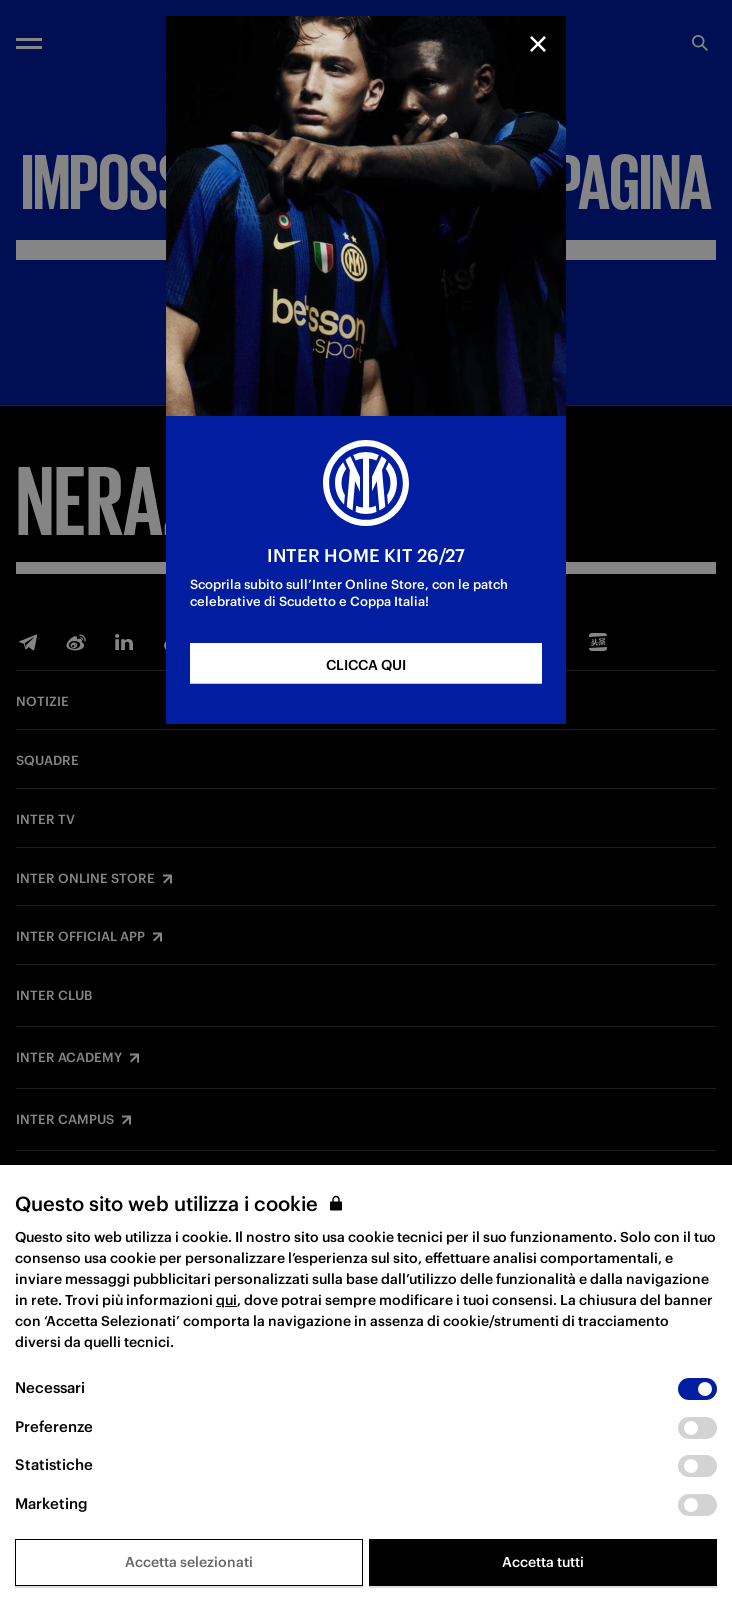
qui (226, 1300)
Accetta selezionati (189, 1562)
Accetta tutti (543, 1562)
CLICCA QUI (366, 665)
